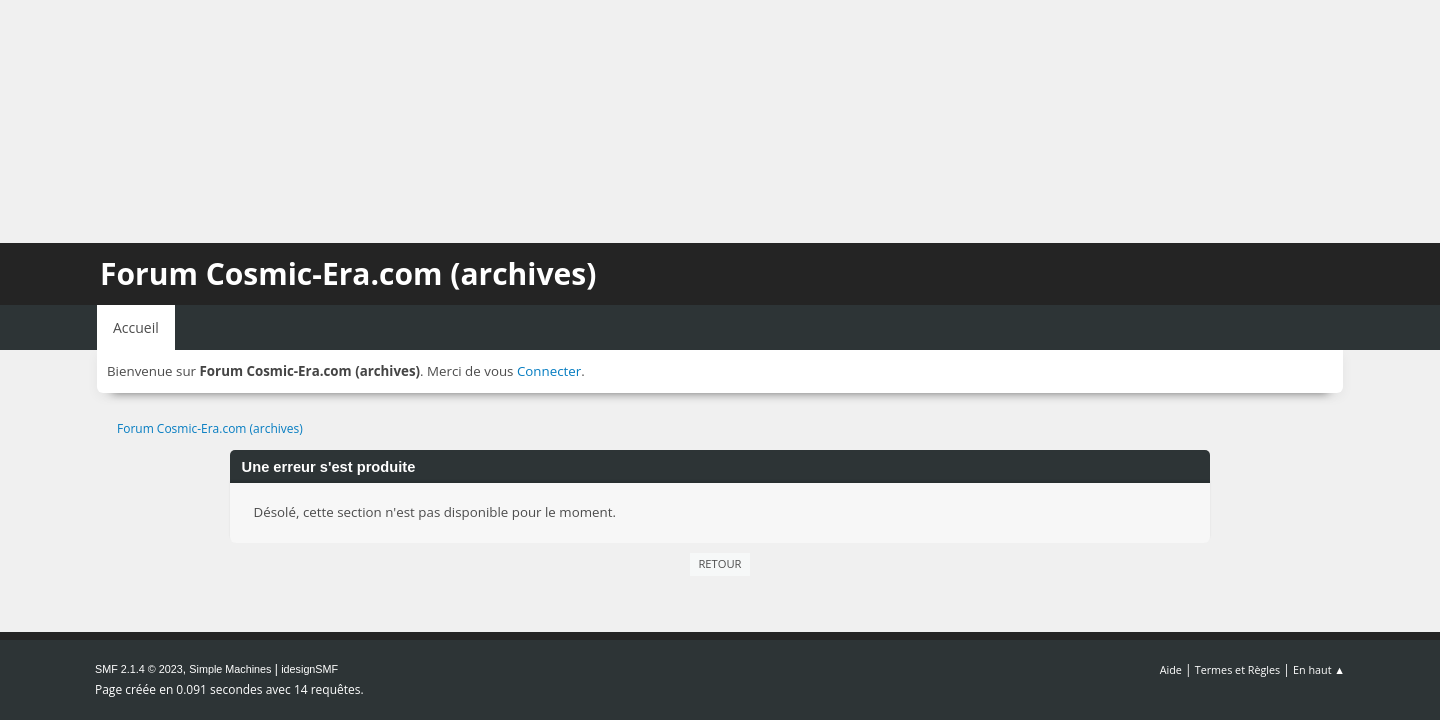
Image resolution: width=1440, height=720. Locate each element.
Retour (719, 563)
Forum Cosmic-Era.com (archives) (348, 273)
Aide (1171, 669)
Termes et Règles (1238, 669)
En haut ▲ (1319, 669)
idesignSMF (309, 669)
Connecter (549, 371)
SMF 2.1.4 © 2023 (139, 669)
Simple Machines (230, 669)
